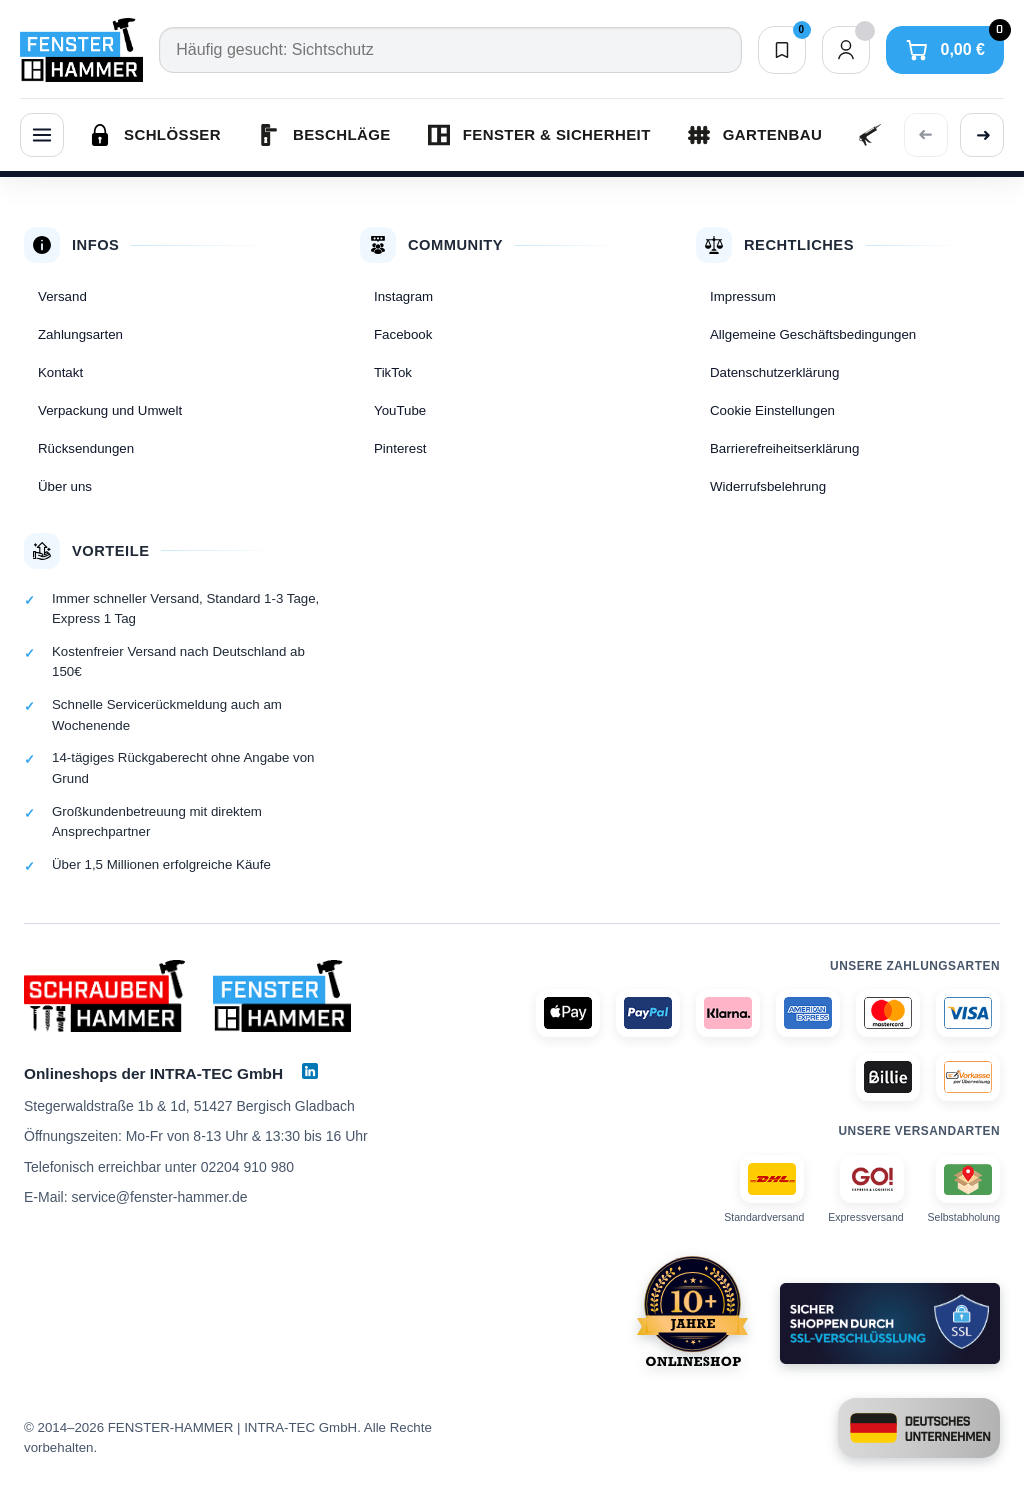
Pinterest (400, 448)
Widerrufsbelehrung (768, 486)
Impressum (743, 296)
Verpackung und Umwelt (110, 410)
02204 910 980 (247, 1167)
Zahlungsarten (80, 334)
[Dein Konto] (846, 50)
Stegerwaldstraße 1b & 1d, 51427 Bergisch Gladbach (189, 1106)
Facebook (403, 334)
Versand (62, 296)
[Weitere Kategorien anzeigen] (982, 135)
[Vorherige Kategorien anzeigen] (926, 135)
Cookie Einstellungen (772, 410)
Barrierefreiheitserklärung (784, 448)
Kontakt (60, 372)
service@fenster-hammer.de (159, 1197)
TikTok (393, 372)
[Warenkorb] (945, 50)
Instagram (403, 296)
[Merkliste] (782, 50)
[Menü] (42, 135)
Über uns (65, 486)
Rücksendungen (86, 448)
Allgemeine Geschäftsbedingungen (813, 334)
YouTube (400, 410)
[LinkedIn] (310, 1071)
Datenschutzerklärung (774, 372)
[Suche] (450, 50)
